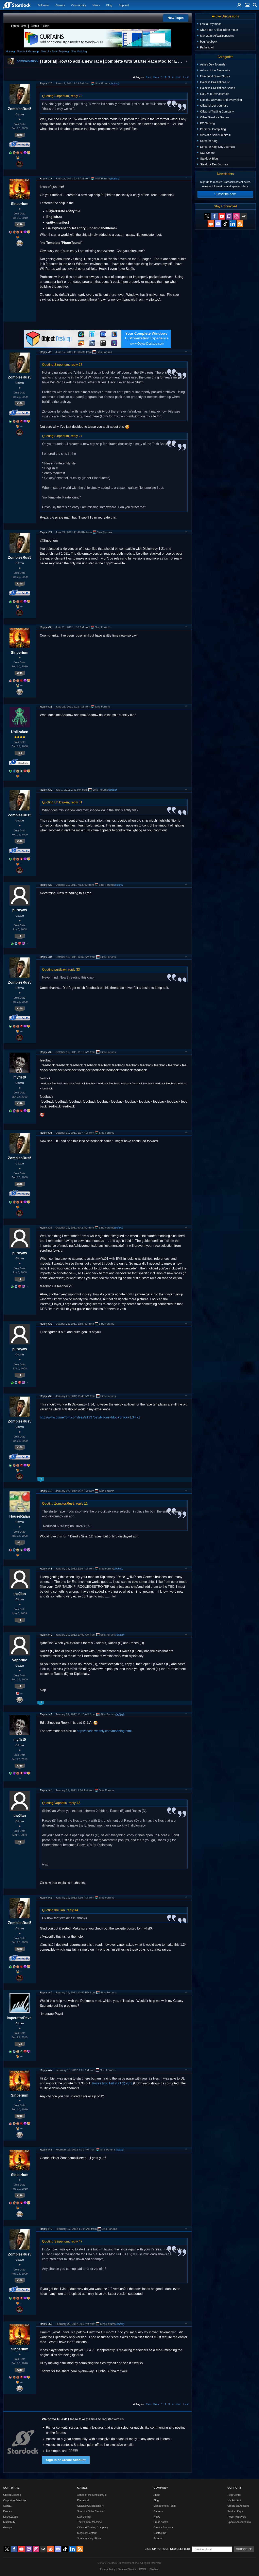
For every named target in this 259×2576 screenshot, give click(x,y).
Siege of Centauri (87, 2532)
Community (78, 5)
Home (9, 51)
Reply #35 (46, 1052)
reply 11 (82, 1503)
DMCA (142, 2569)
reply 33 (74, 969)
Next (178, 77)
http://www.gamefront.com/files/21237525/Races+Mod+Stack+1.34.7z (90, 1417)
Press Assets (161, 2521)
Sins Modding (79, 51)
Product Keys (235, 2511)
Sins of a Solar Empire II (91, 2511)
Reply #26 (46, 83)
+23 (19, 2043)
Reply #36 (46, 1132)
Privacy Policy (107, 2569)
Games (60, 5)
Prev (156, 77)
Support (124, 5)
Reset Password (236, 2516)
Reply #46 (46, 1992)
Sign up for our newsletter (167, 2548)
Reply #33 (46, 884)
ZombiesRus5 (19, 109)
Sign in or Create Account (66, 2460)
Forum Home (19, 25)
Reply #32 (46, 789)
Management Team (165, 2505)
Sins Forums (100, 83)
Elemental (83, 2500)
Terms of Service (127, 2569)
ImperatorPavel (19, 2018)
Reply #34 (46, 956)
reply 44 (72, 1910)
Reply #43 (46, 1714)
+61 (19, 1542)
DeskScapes (10, 2516)
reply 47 (76, 2241)
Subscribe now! (225, 194)
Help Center (234, 2494)
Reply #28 (46, 352)
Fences (7, 2511)
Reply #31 (46, 706)
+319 (20, 1103)
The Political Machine (89, 2521)
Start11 (7, 2505)
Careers (158, 2511)
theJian (19, 1594)
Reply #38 (46, 1323)
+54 (19, 752)
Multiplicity (9, 2521)
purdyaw (19, 910)
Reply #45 (46, 1897)
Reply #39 (46, 1396)
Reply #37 (46, 1227)
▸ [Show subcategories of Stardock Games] (38, 51)
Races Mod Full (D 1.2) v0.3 (112, 2083)
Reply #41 (46, 1568)
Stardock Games (26, 51)
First (148, 77)
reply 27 (76, 364)
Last (186, 77)
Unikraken (19, 732)
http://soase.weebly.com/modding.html (104, 1731)
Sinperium (19, 204)
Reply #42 (46, 1634)
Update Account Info (239, 2521)
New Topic (176, 18)
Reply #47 (46, 2070)
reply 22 (76, 96)
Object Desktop (12, 2494)
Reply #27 (46, 178)
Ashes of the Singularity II (91, 2494)
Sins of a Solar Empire (54, 51)
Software (43, 5)
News (96, 5)
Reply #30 (46, 627)
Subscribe (244, 2549)
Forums (158, 2538)
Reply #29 (46, 532)
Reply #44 (46, 1790)
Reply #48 (46, 2149)
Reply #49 (46, 2228)
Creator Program (163, 2527)
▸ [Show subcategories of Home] (15, 51)
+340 (20, 134)
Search (35, 25)
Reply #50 (46, 2323)
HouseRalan (19, 1516)
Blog (109, 5)
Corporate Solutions (14, 2500)
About (157, 2494)
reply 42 (74, 1803)
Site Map (154, 2569)
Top (186, 83)
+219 (20, 224)
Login (46, 25)
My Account (234, 2500)
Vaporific (19, 1660)
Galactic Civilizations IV (90, 2505)
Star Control (84, 2516)
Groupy (7, 2527)
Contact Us (160, 2532)
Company (161, 2487)
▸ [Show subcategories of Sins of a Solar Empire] (69, 51)
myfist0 (19, 1077)
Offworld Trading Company (92, 2527)
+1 (19, 936)
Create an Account (238, 2505)
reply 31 (76, 802)
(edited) (114, 83)
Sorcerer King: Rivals (89, 2538)
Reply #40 (46, 1490)
